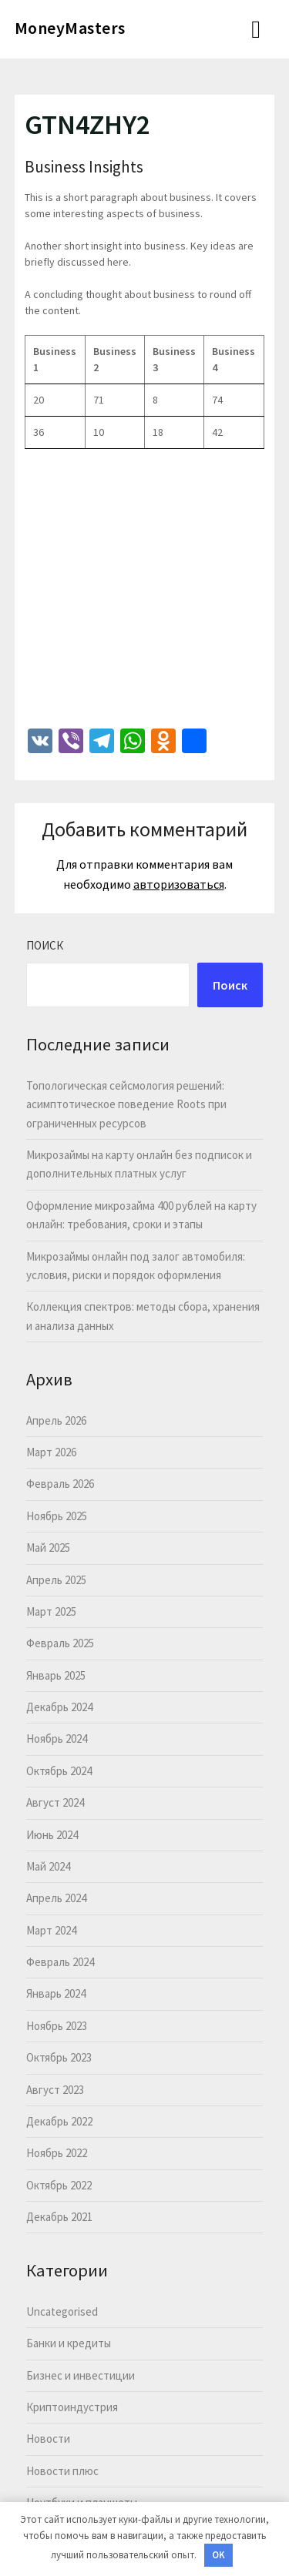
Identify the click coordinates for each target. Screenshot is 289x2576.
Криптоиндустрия (72, 2407)
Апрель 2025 (56, 1580)
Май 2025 (48, 1547)
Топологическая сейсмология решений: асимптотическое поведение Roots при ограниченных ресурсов (126, 1104)
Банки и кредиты (68, 2343)
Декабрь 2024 (59, 1707)
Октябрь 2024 (59, 1771)
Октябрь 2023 (59, 2057)
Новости (48, 2438)
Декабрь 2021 (59, 2216)
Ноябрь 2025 (56, 1516)
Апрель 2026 (56, 1420)
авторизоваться (178, 884)
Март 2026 (51, 1452)
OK (218, 2554)
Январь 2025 (56, 1675)
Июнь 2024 (52, 1834)
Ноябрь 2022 (56, 2153)
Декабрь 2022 (59, 2121)
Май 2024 (48, 1866)
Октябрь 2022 (59, 2185)
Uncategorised (62, 2311)
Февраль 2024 (60, 1962)
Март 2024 (51, 1930)
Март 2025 (51, 1611)
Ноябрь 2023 (56, 2025)
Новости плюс (62, 2471)
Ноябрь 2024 (56, 1738)
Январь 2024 (56, 1993)
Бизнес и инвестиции (80, 2375)
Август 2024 (55, 1802)
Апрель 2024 (56, 1898)
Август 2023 (55, 2089)
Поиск (44, 945)
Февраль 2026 (60, 1483)
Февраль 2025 (60, 1643)
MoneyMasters (70, 28)
